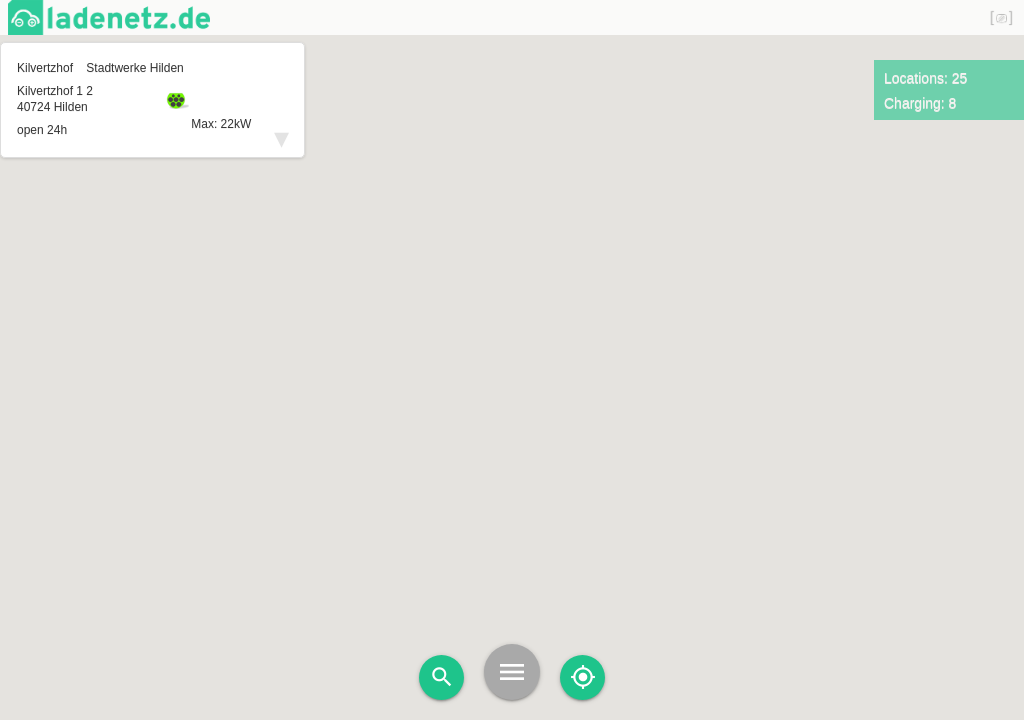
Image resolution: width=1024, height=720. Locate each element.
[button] (512, 328)
